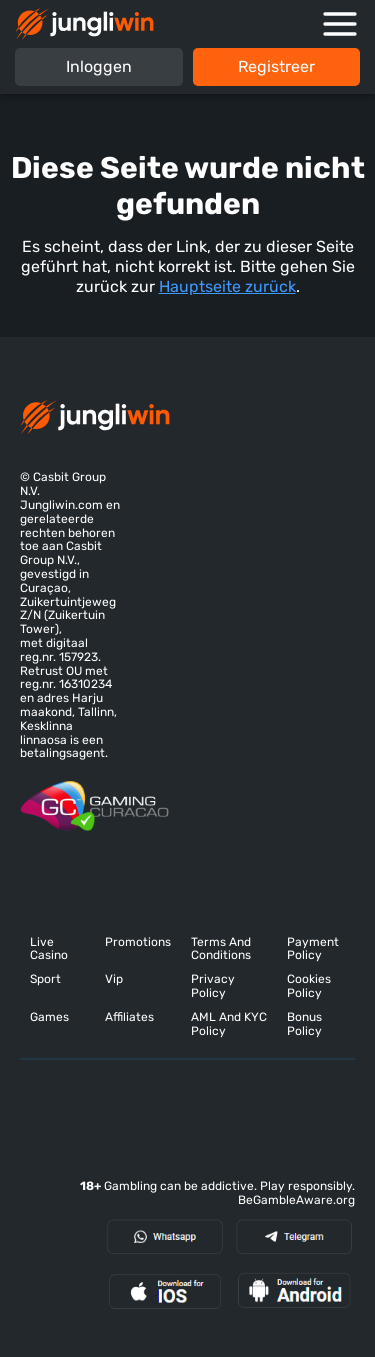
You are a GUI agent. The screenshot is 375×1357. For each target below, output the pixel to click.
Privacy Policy (213, 986)
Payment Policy (313, 949)
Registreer (276, 66)
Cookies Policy (309, 986)
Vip (114, 979)
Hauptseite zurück (227, 286)
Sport (45, 979)
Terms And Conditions (221, 949)
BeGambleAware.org (296, 1200)
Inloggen (99, 66)
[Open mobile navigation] (340, 24)
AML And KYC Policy (229, 1024)
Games (49, 1017)
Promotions (138, 942)
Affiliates (129, 1017)
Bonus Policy (304, 1024)
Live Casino (49, 949)
